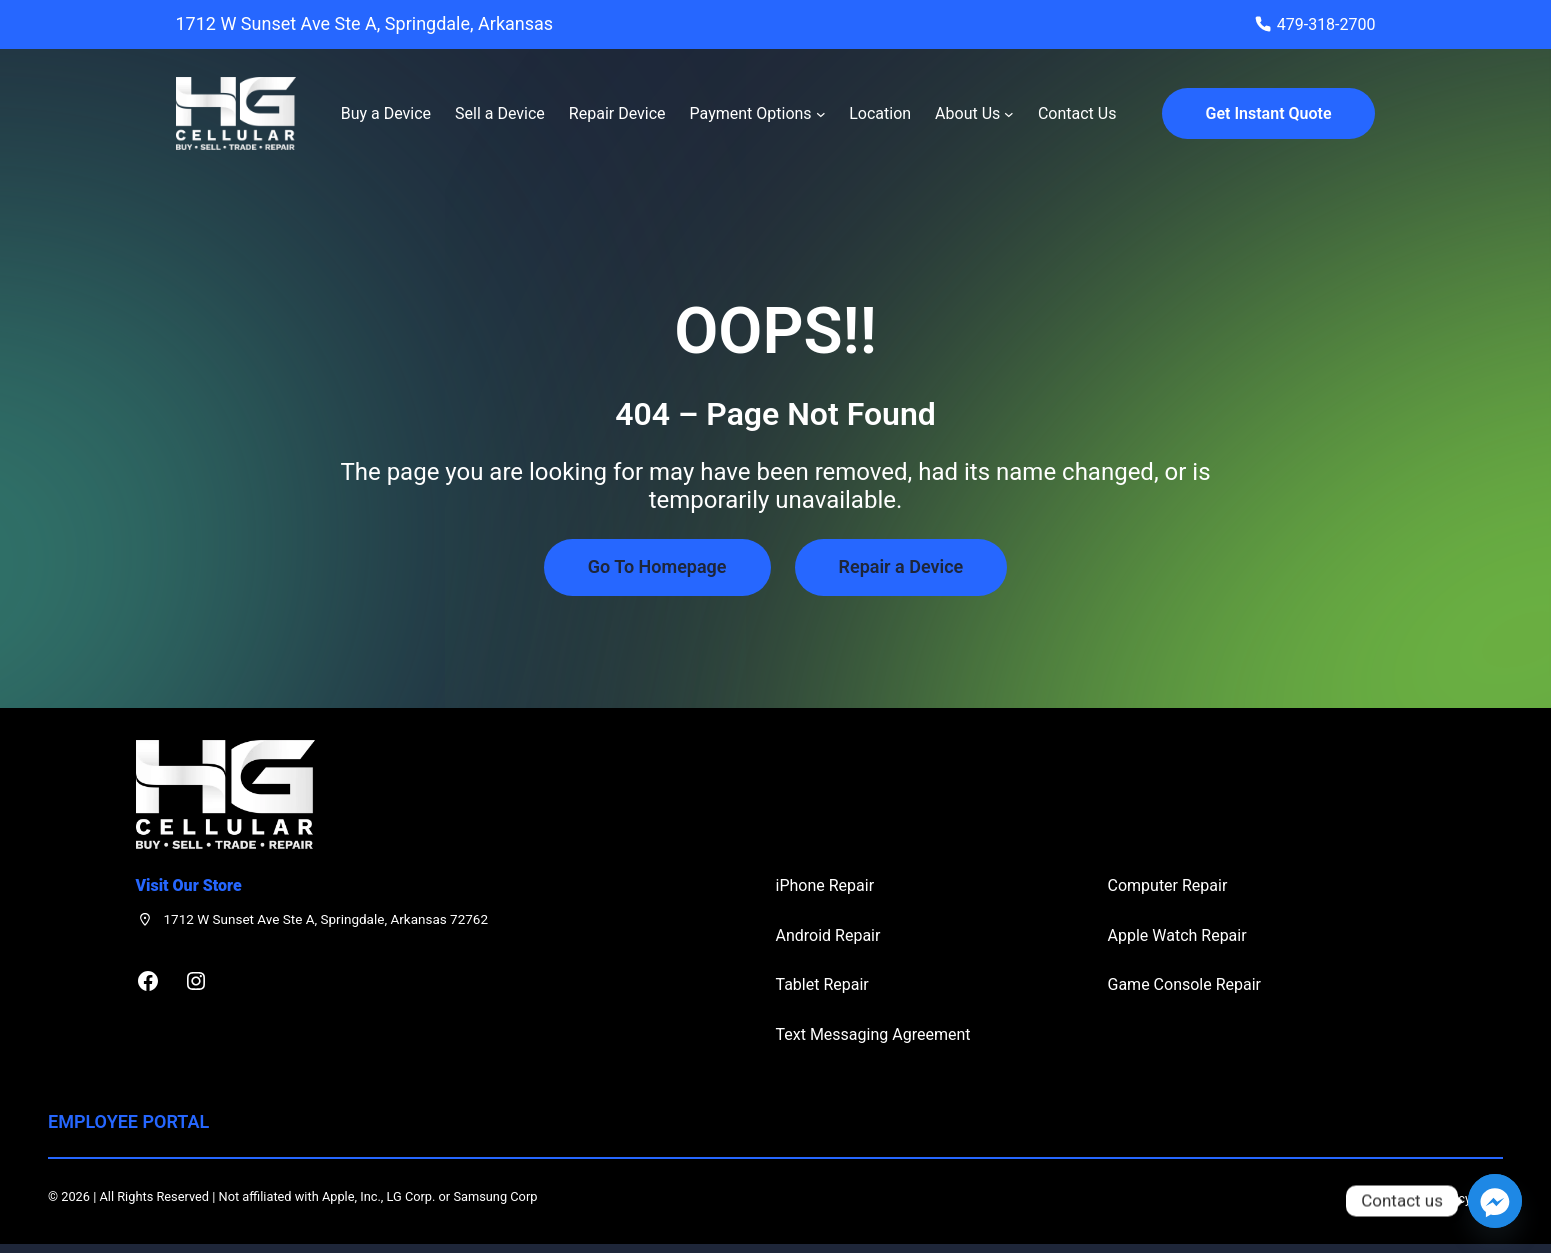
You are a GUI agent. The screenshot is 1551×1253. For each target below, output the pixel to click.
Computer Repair (1168, 885)
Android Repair (828, 935)
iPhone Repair (825, 885)
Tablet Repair (822, 984)
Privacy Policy (1431, 1198)
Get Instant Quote (1269, 113)
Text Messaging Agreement (873, 1034)
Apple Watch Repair (1177, 935)
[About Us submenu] (1009, 114)
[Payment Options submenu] (821, 114)
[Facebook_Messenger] (1495, 1201)
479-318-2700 (1326, 24)
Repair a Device (901, 566)
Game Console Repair (1185, 984)
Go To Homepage (657, 566)
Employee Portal (128, 1121)
